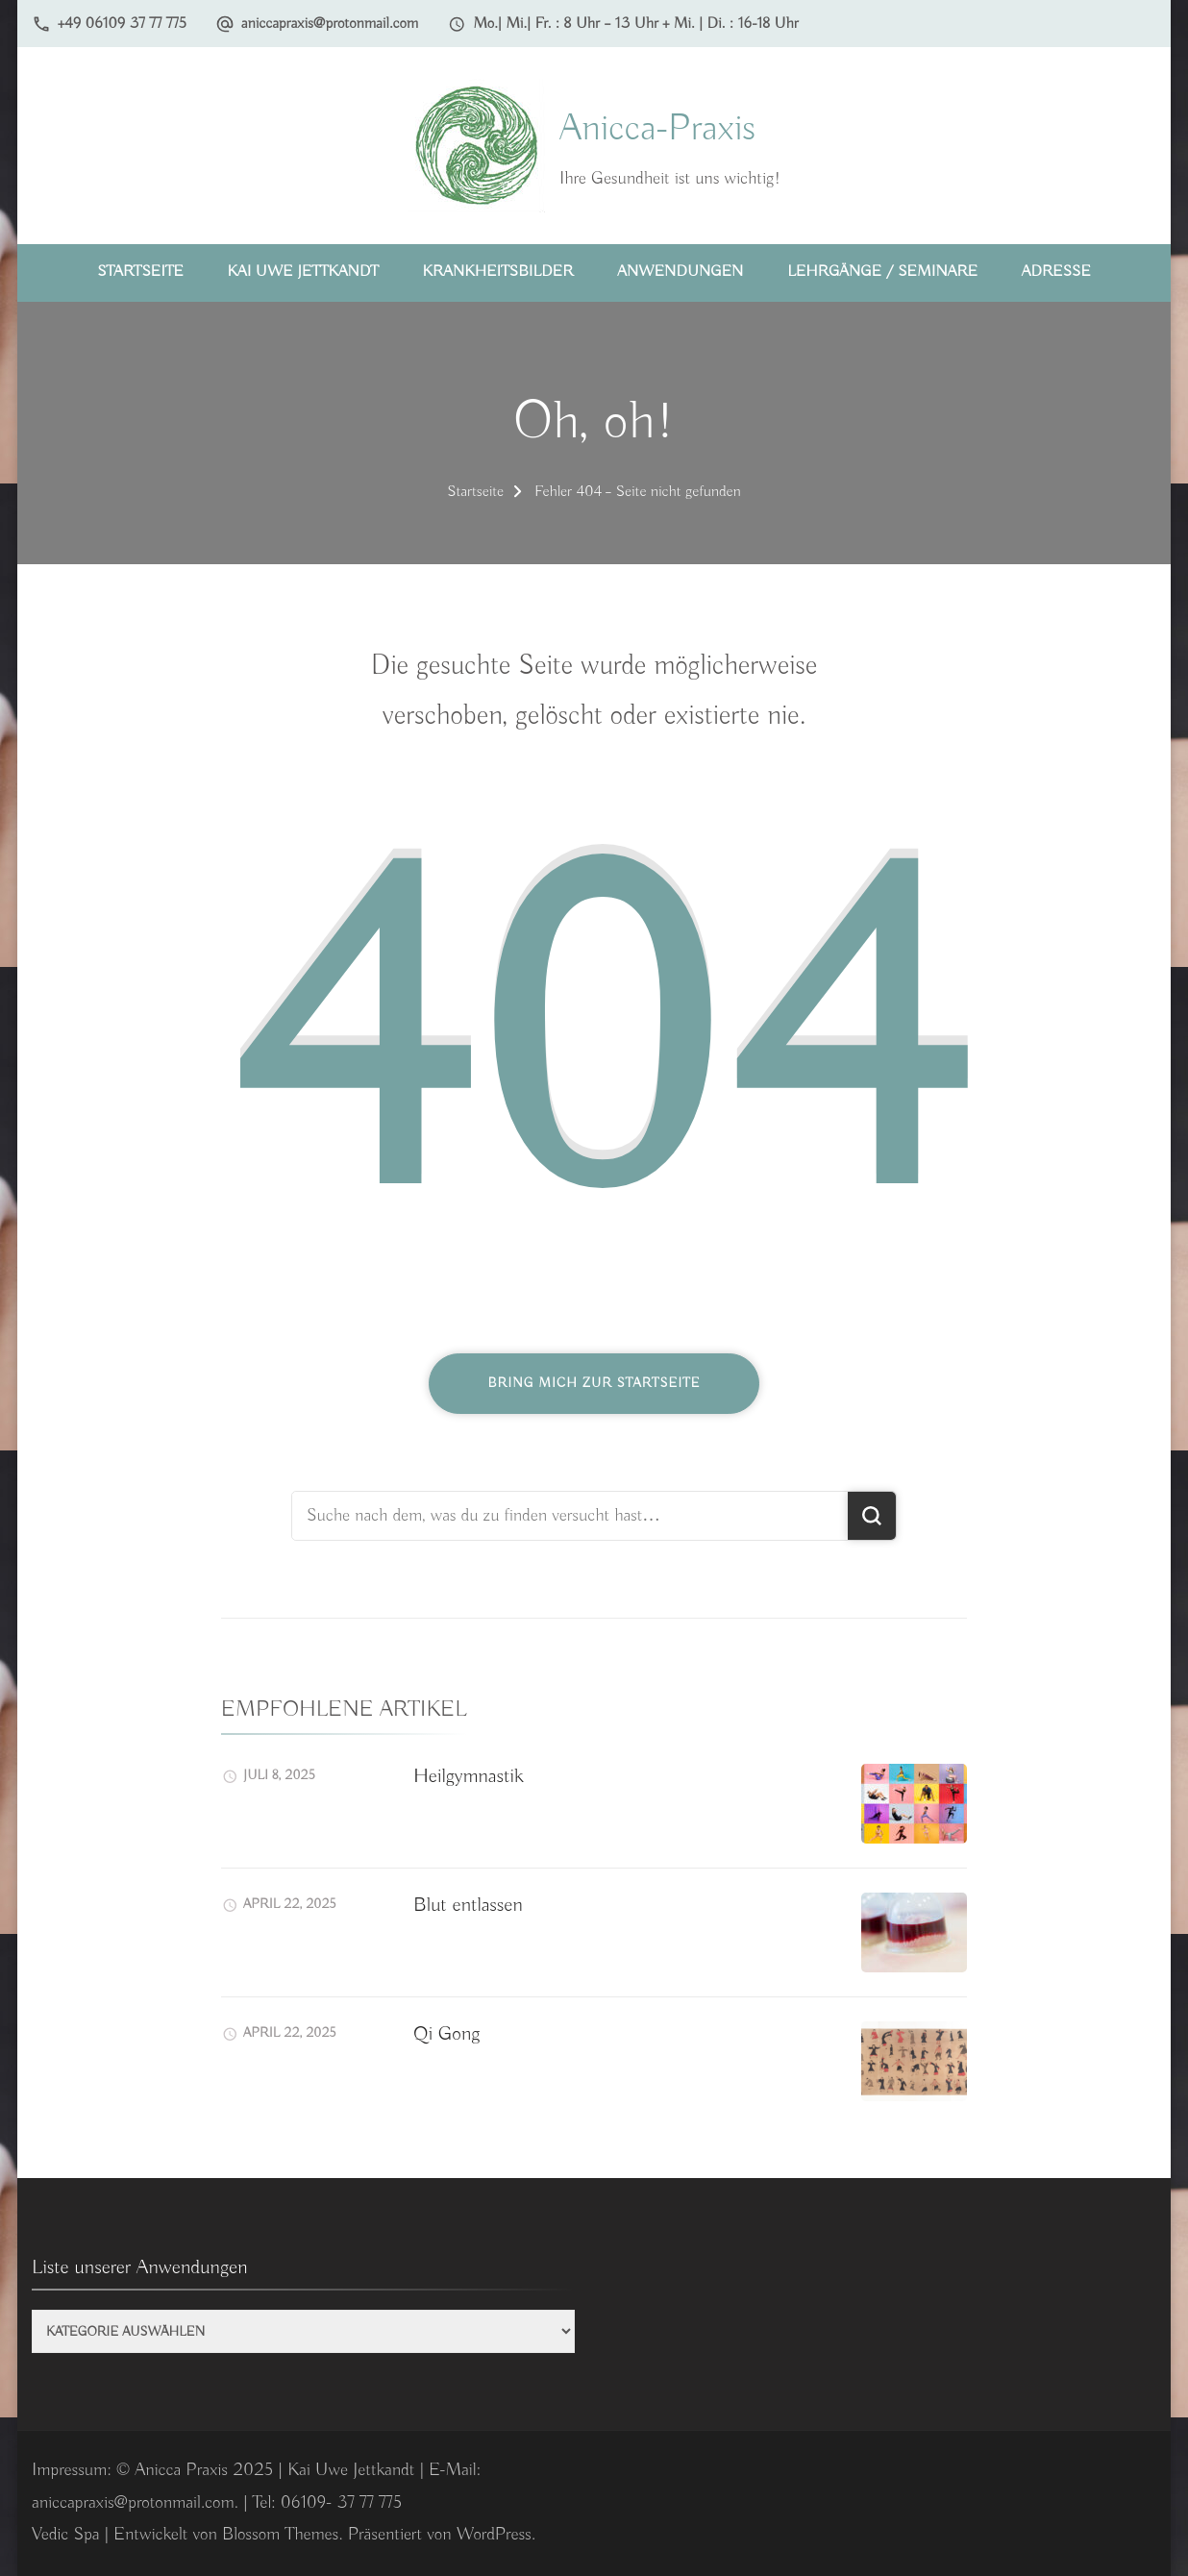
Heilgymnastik (468, 1776)
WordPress (494, 2534)
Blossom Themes (280, 2534)
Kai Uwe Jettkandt (303, 271)
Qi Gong (446, 2033)
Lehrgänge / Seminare (882, 271)
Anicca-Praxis (657, 129)
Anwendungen (680, 271)
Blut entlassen (468, 1905)
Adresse (1056, 271)
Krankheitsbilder (498, 271)
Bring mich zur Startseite (593, 1383)
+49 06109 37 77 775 (122, 23)
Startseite (140, 271)
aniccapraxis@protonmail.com (329, 23)
